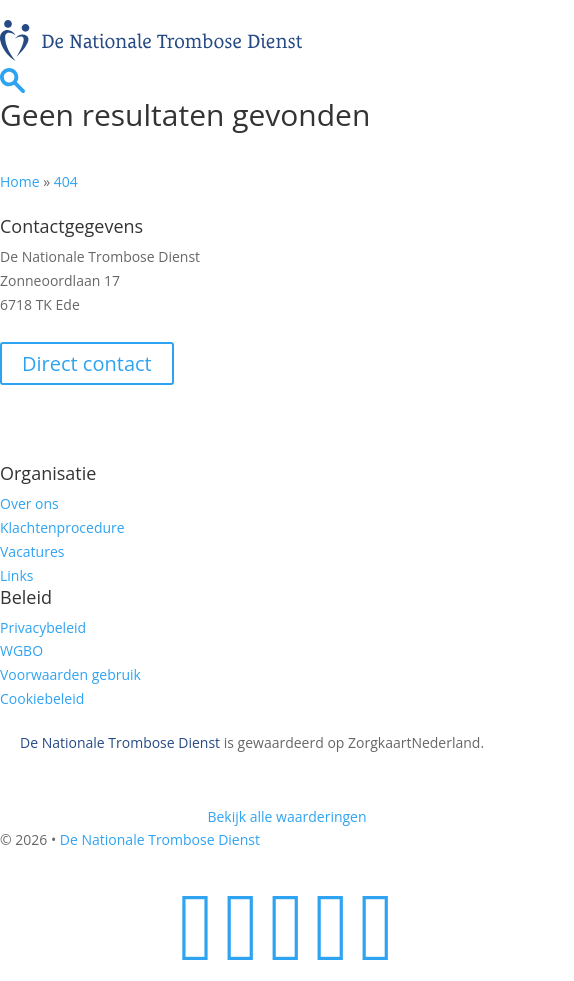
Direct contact (87, 363)
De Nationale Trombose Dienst (120, 742)
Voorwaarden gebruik (70, 674)
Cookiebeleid (42, 698)
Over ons (29, 503)
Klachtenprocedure (62, 527)
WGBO (21, 650)
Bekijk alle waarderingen (286, 816)
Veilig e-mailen (62, 422)
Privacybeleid (43, 627)
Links (16, 575)
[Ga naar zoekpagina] (12, 87)
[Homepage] (151, 55)
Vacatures (32, 551)
